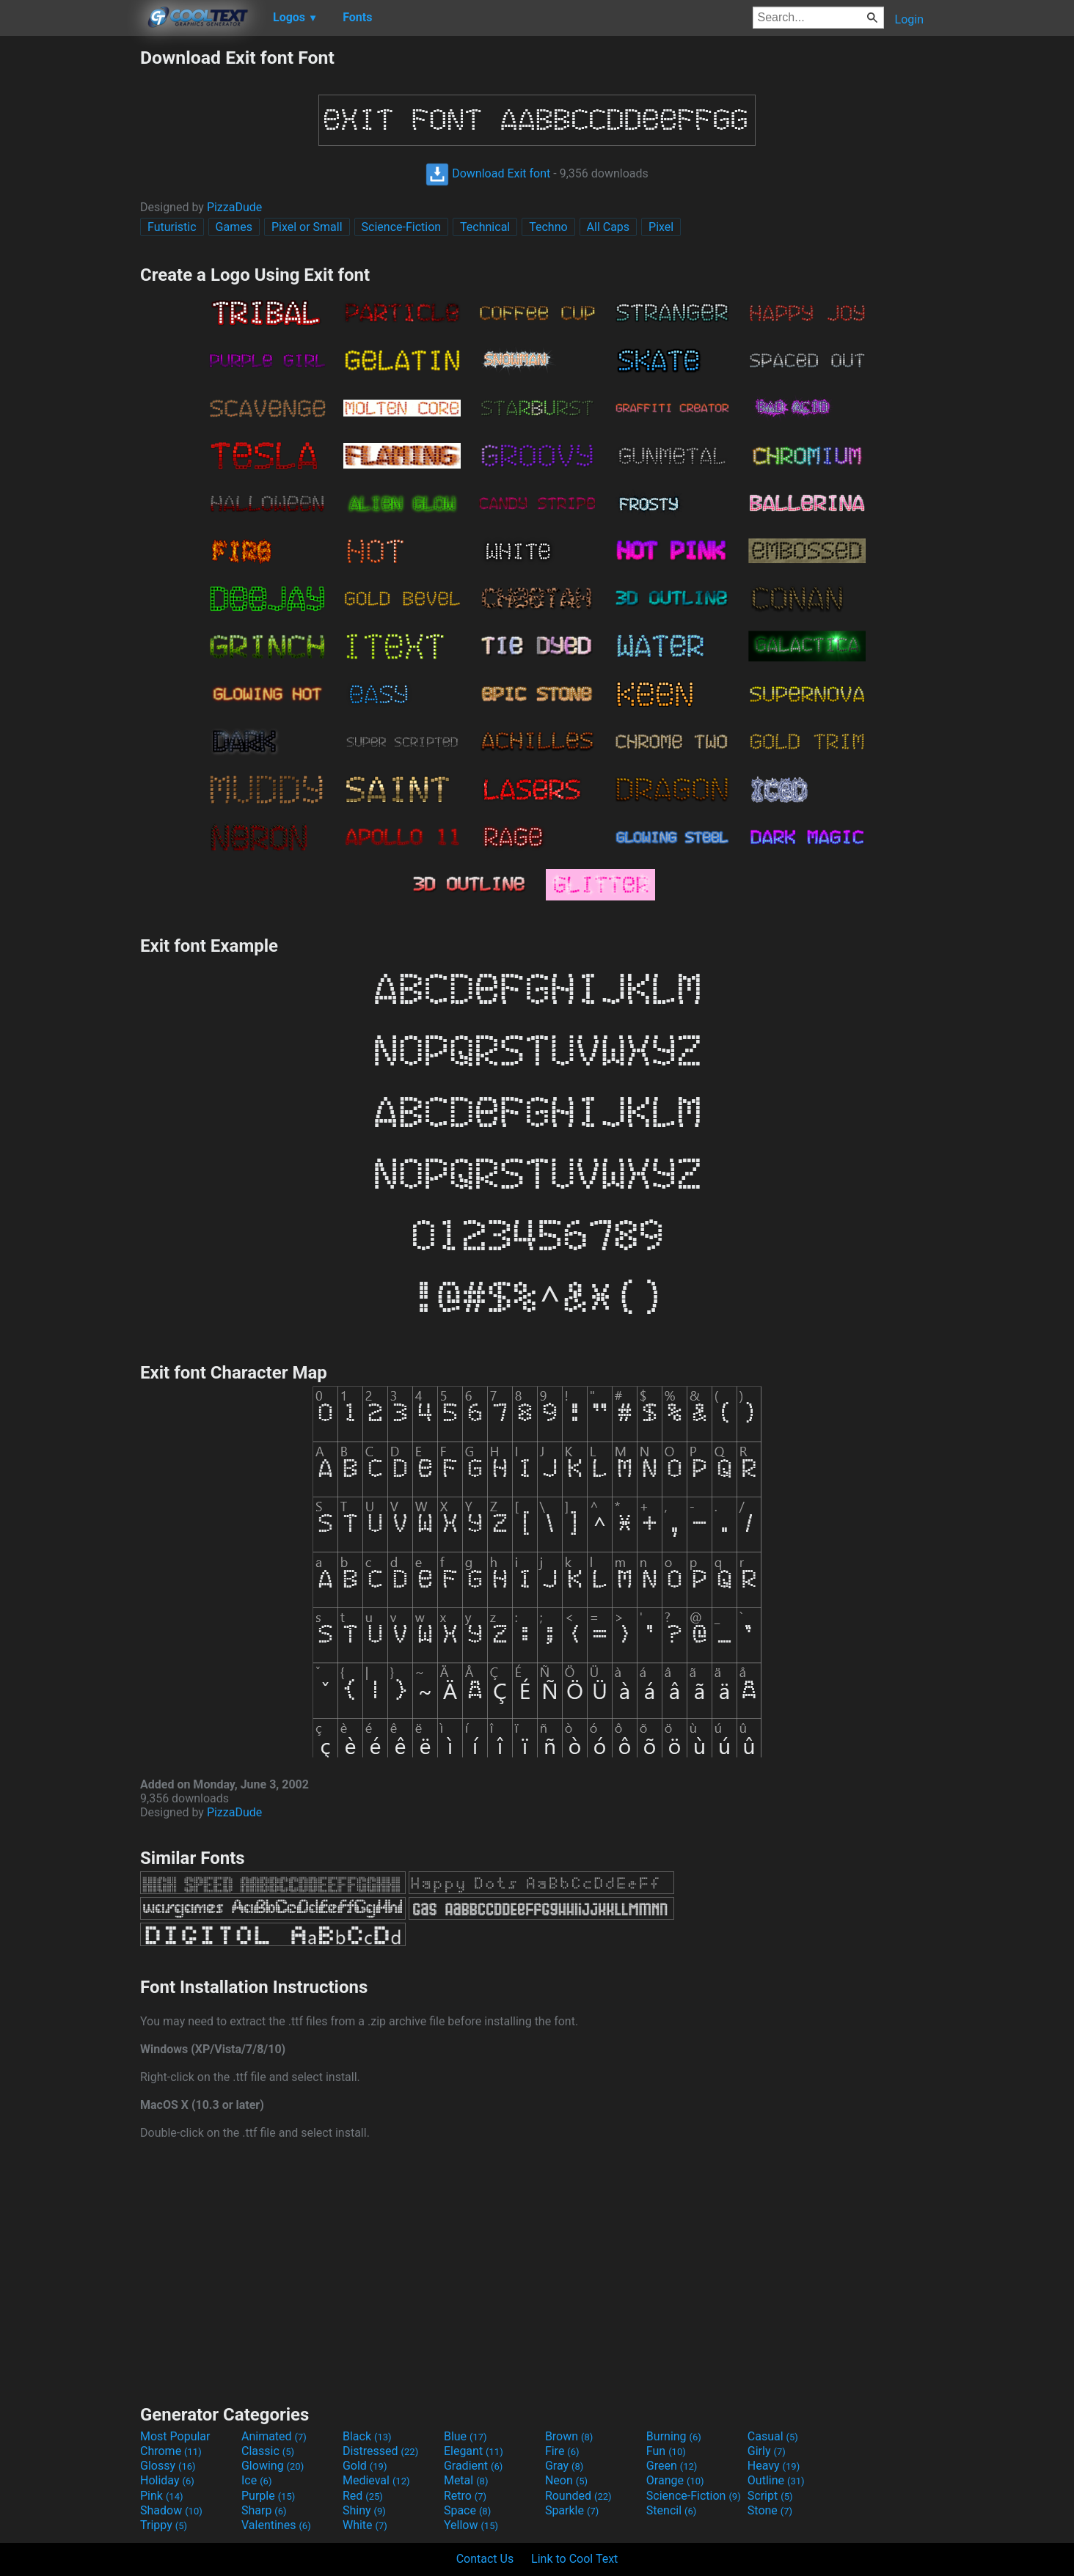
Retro (465, 2496)
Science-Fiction (402, 227)
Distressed (380, 2451)
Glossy (168, 2466)
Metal (466, 2480)
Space (467, 2510)
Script (770, 2496)
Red (363, 2496)
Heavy (774, 2466)
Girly (767, 2451)
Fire (562, 2451)
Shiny (364, 2510)
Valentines (276, 2525)
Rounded (578, 2496)
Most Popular (175, 2436)
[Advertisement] (69, 267)
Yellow (471, 2525)
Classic (267, 2451)
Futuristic (172, 227)
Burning (673, 2436)
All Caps (608, 227)
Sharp (264, 2510)
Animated (274, 2436)
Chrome (171, 2451)
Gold (365, 2466)
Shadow (171, 2510)
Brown (569, 2436)
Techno (548, 227)
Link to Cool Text (574, 2559)
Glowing (272, 2466)
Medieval (376, 2480)
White (365, 2525)
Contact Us (485, 2559)
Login (909, 19)
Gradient (473, 2466)
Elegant (473, 2451)
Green (672, 2466)
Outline (776, 2480)
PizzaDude (234, 207)
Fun (666, 2451)
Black (367, 2436)
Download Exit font (487, 173)
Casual (773, 2436)
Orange (675, 2480)
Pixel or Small (307, 227)
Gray (564, 2466)
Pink (161, 2496)
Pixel (661, 227)
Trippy (163, 2525)
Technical (485, 227)
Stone (770, 2510)
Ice (256, 2480)
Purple (268, 2496)
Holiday (167, 2480)
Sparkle (572, 2510)
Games (234, 227)
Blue (465, 2436)
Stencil (671, 2510)
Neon (566, 2480)
